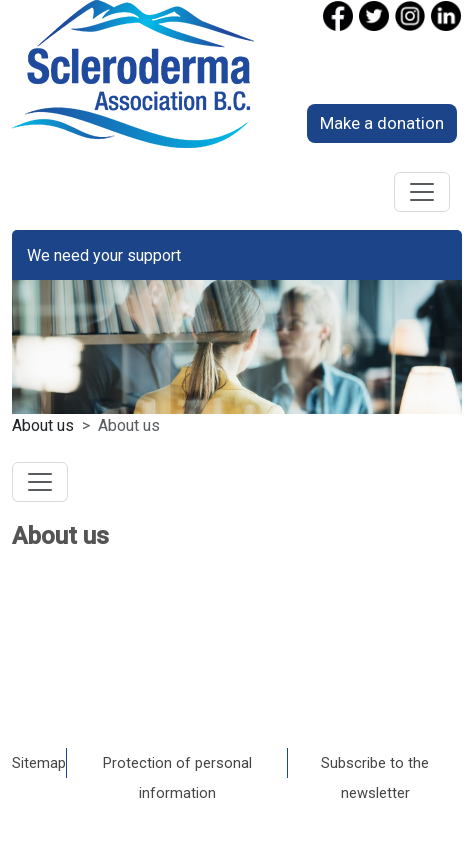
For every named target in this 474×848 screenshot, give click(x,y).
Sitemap (39, 763)
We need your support (104, 255)
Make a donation (382, 123)
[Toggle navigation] (422, 192)
